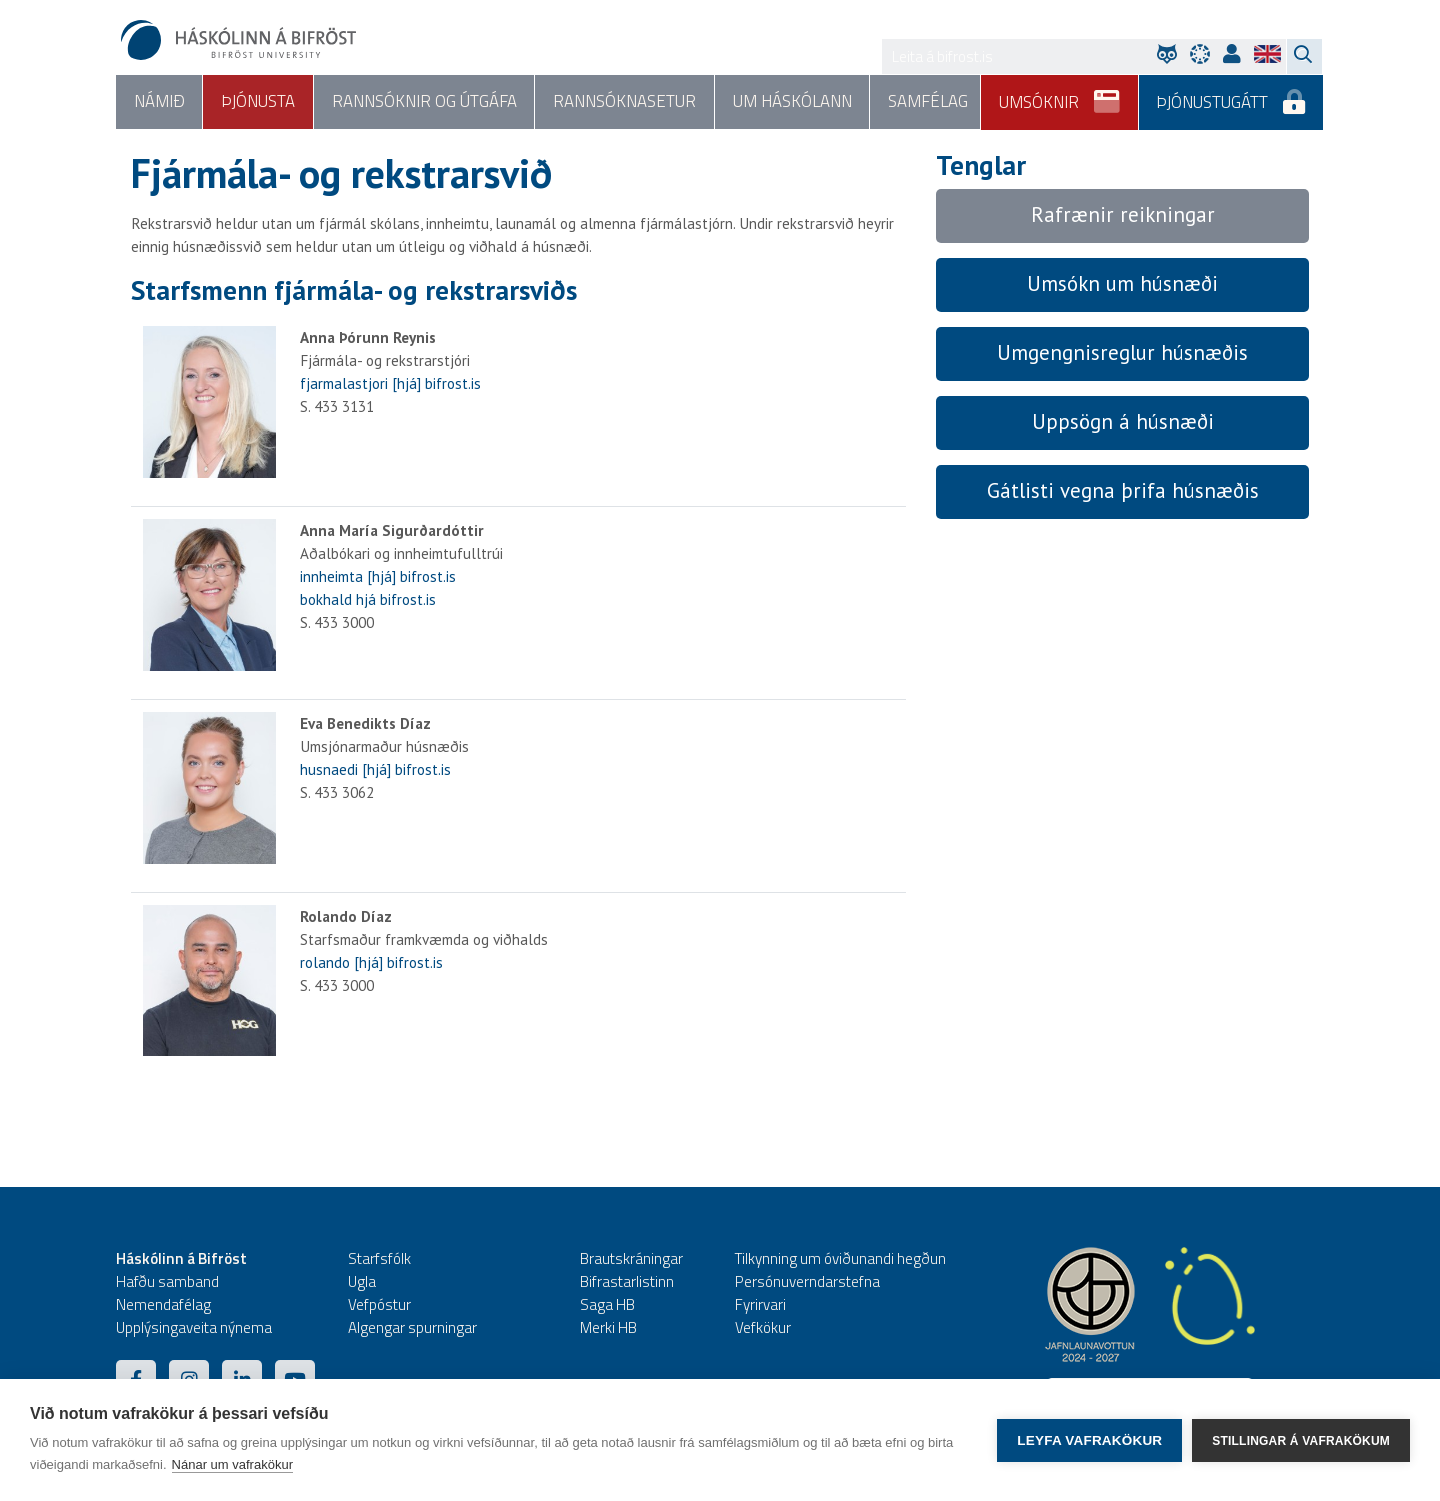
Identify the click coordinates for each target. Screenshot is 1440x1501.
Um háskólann (789, 102)
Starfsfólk (379, 1259)
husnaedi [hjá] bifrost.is (375, 769)
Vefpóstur (379, 1305)
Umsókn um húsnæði (1122, 284)
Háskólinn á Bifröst (181, 1259)
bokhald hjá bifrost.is (368, 599)
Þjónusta (257, 102)
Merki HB (608, 1328)
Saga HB (607, 1305)
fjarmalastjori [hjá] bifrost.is (390, 384)
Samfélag (924, 102)
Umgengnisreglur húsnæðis (1122, 353)
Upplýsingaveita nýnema (194, 1328)
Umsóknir (1060, 95)
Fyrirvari (760, 1305)
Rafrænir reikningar (1123, 215)
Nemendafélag (163, 1305)
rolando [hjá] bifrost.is (371, 962)
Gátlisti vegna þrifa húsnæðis (1123, 490)
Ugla (362, 1282)
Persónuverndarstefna (807, 1282)
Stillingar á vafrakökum (1301, 1440)
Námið (158, 102)
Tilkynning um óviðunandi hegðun (840, 1259)
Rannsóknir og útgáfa (422, 102)
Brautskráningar (631, 1259)
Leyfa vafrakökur (1089, 1440)
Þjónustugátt (1231, 95)
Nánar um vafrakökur (232, 1464)
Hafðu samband (167, 1282)
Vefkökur (763, 1328)
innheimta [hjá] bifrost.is (378, 576)
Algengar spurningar (412, 1328)
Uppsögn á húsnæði (1123, 422)
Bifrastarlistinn (627, 1282)
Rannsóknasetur (622, 102)
